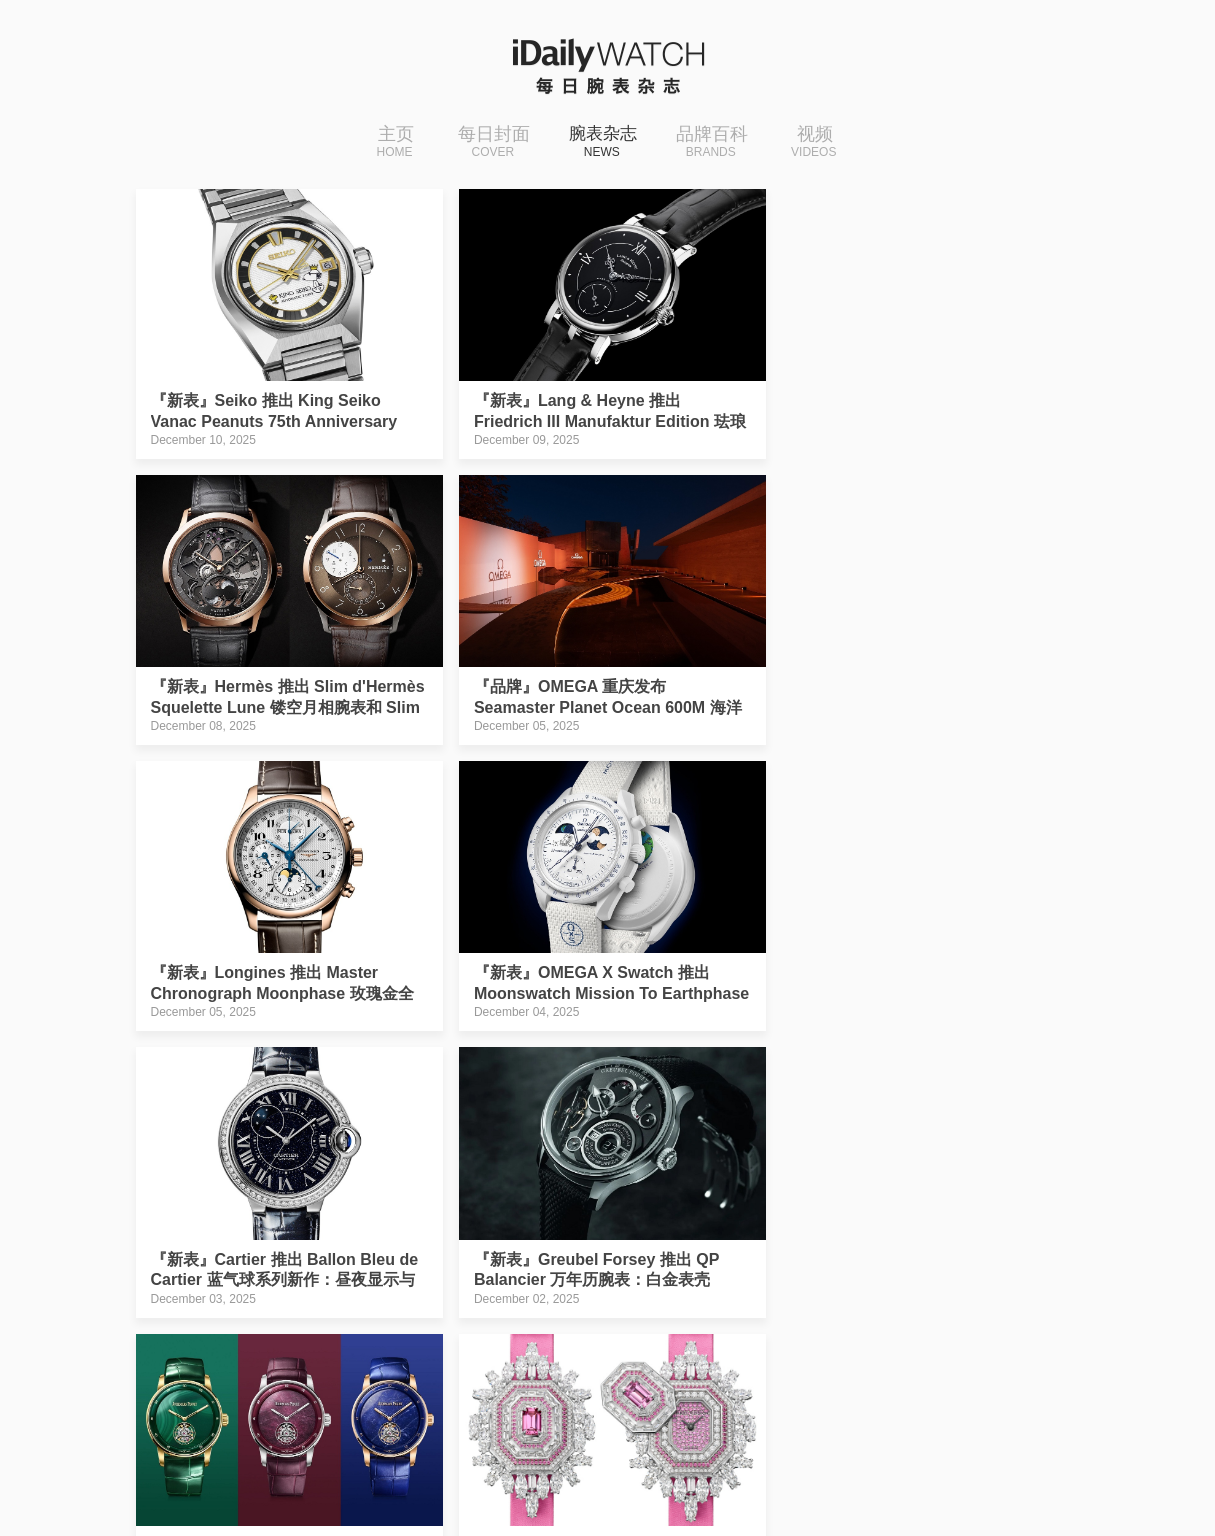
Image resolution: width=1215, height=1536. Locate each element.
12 (413, 1345)
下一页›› (860, 1345)
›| (919, 1345)
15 (541, 1345)
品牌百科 (718, 143)
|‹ (289, 1345)
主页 (388, 143)
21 (798, 1345)
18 (669, 1345)
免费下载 (953, 1470)
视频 (820, 143)
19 (712, 1345)
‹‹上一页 (349, 1345)
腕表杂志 (603, 143)
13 (455, 1345)
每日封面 (487, 143)
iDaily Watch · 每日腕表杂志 (293, 1475)
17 (627, 1345)
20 (755, 1345)
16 (584, 1345)
